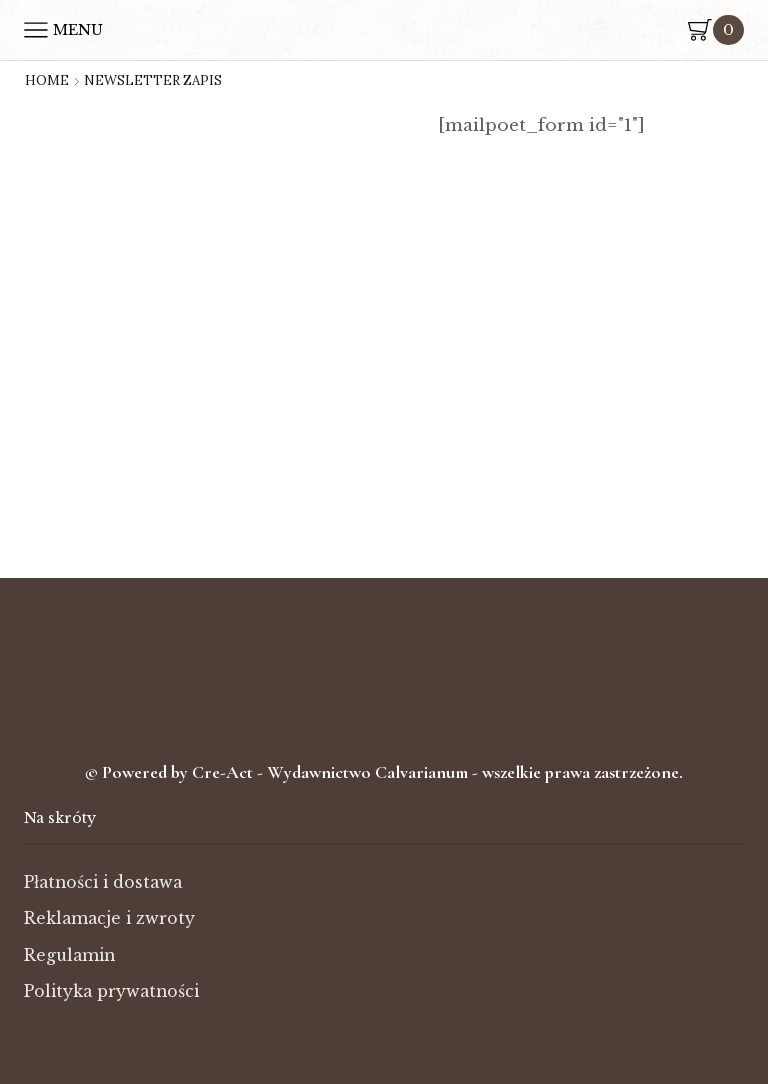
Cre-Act (224, 772)
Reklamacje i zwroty (110, 918)
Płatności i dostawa (104, 882)
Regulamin (70, 955)
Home (47, 81)
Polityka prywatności (112, 991)
